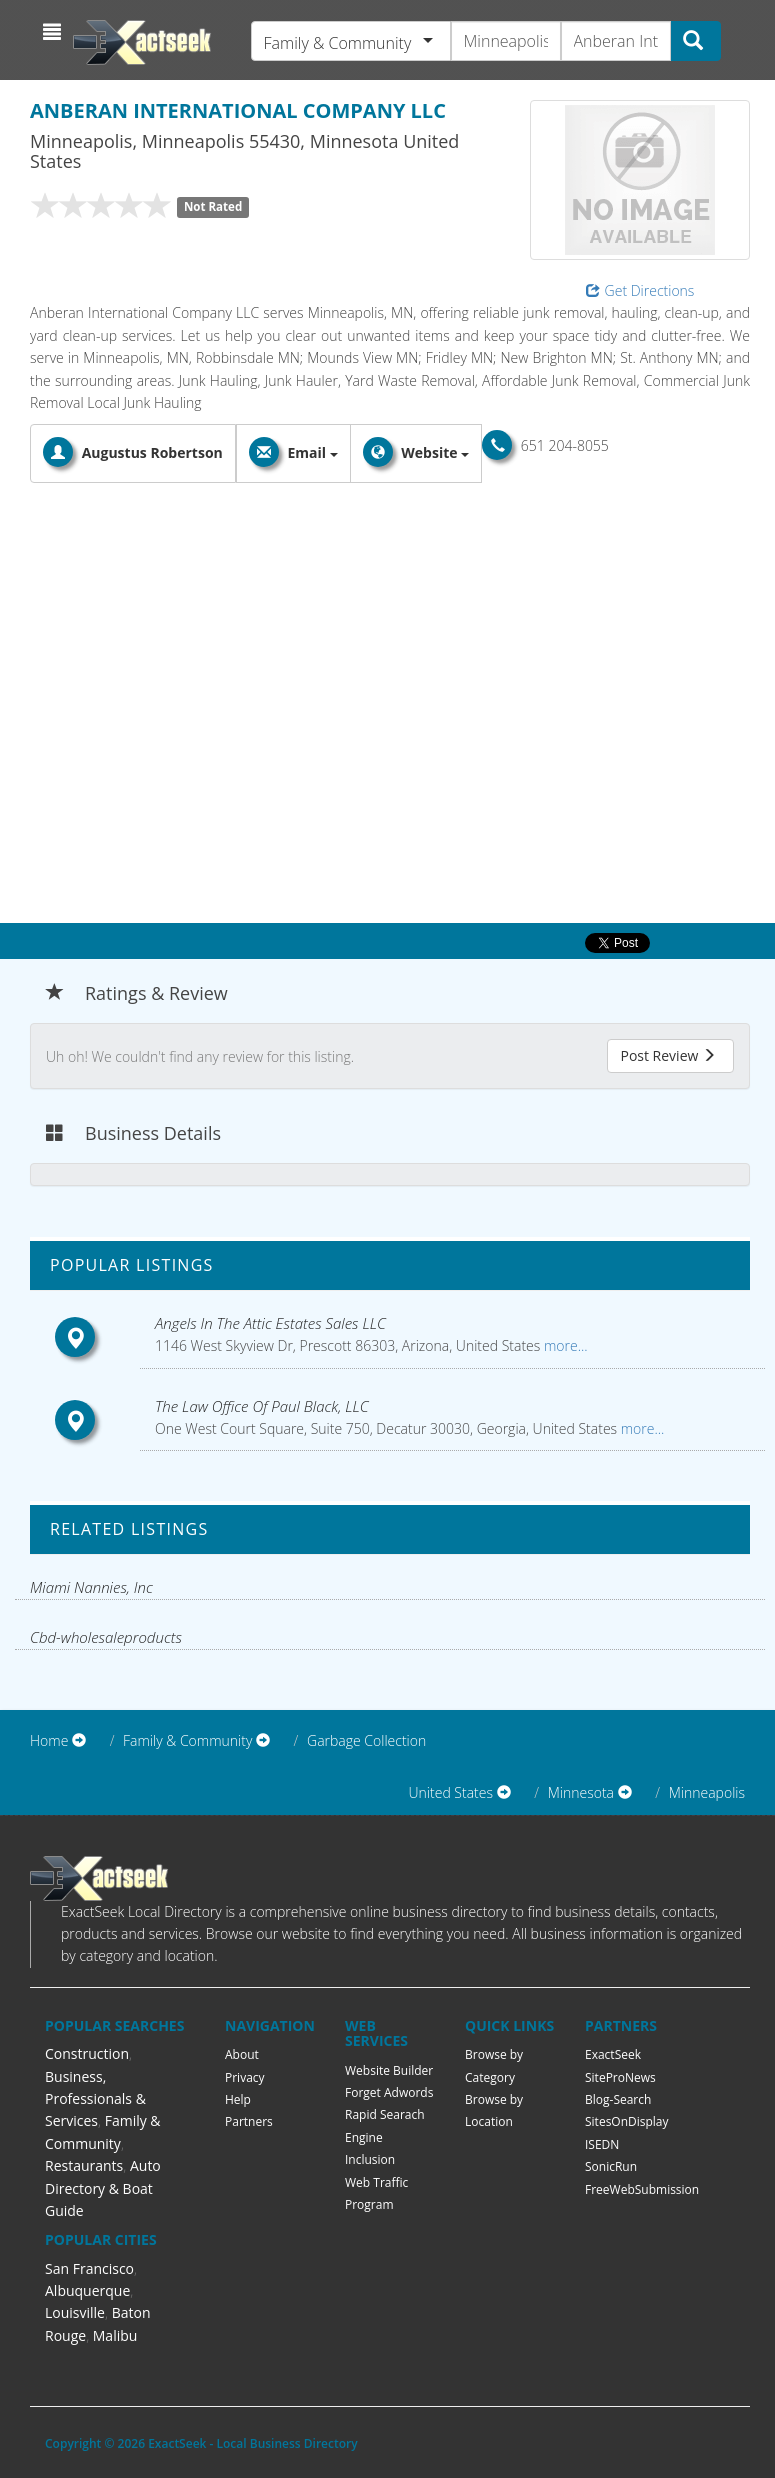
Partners (249, 2121)
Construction (87, 2053)
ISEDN (602, 2144)
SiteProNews (620, 2077)
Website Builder (389, 2070)
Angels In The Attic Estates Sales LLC (270, 1323)
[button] (54, 32)
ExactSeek (613, 2054)
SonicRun (611, 2166)
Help (238, 2099)
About (242, 2054)
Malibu (115, 2335)
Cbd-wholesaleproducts (106, 1637)
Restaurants (84, 2165)
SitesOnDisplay (627, 2121)
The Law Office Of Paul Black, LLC (262, 1406)
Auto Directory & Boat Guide (103, 2188)
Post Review (668, 1055)
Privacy (245, 2077)
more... (563, 1345)
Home (49, 1740)
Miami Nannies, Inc (91, 1587)
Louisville (75, 2312)
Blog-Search (618, 2099)
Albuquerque (87, 2290)
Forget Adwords (389, 2092)
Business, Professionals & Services (95, 2099)
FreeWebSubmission (642, 2189)
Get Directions (640, 290)
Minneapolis (707, 1792)
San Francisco (89, 2268)
